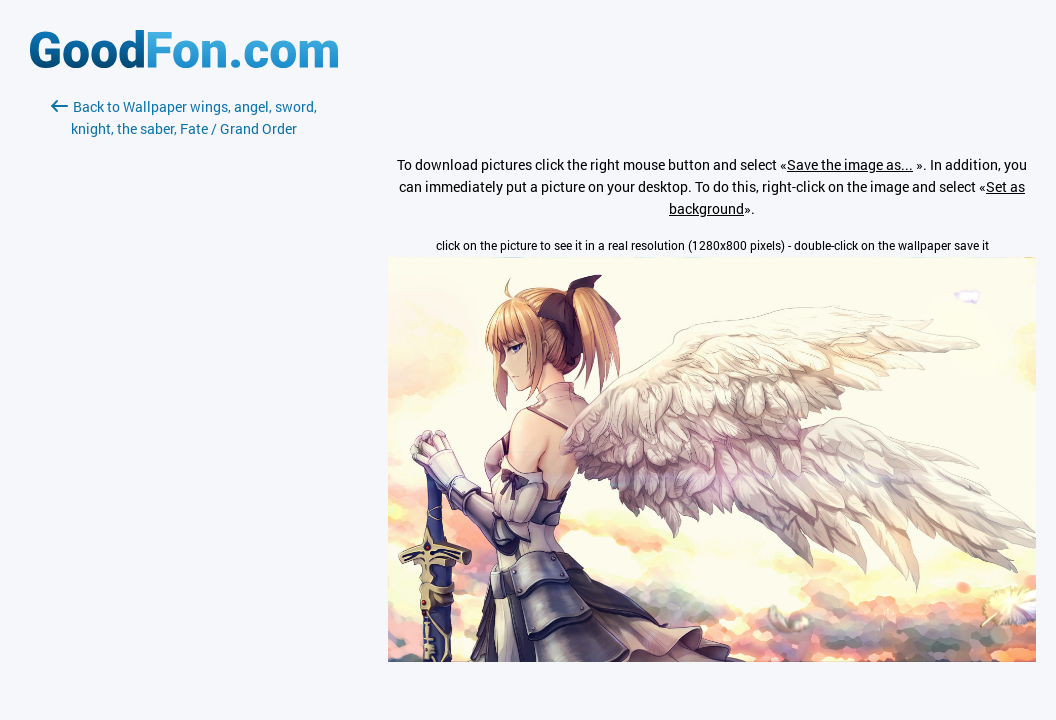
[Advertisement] (184, 377)
